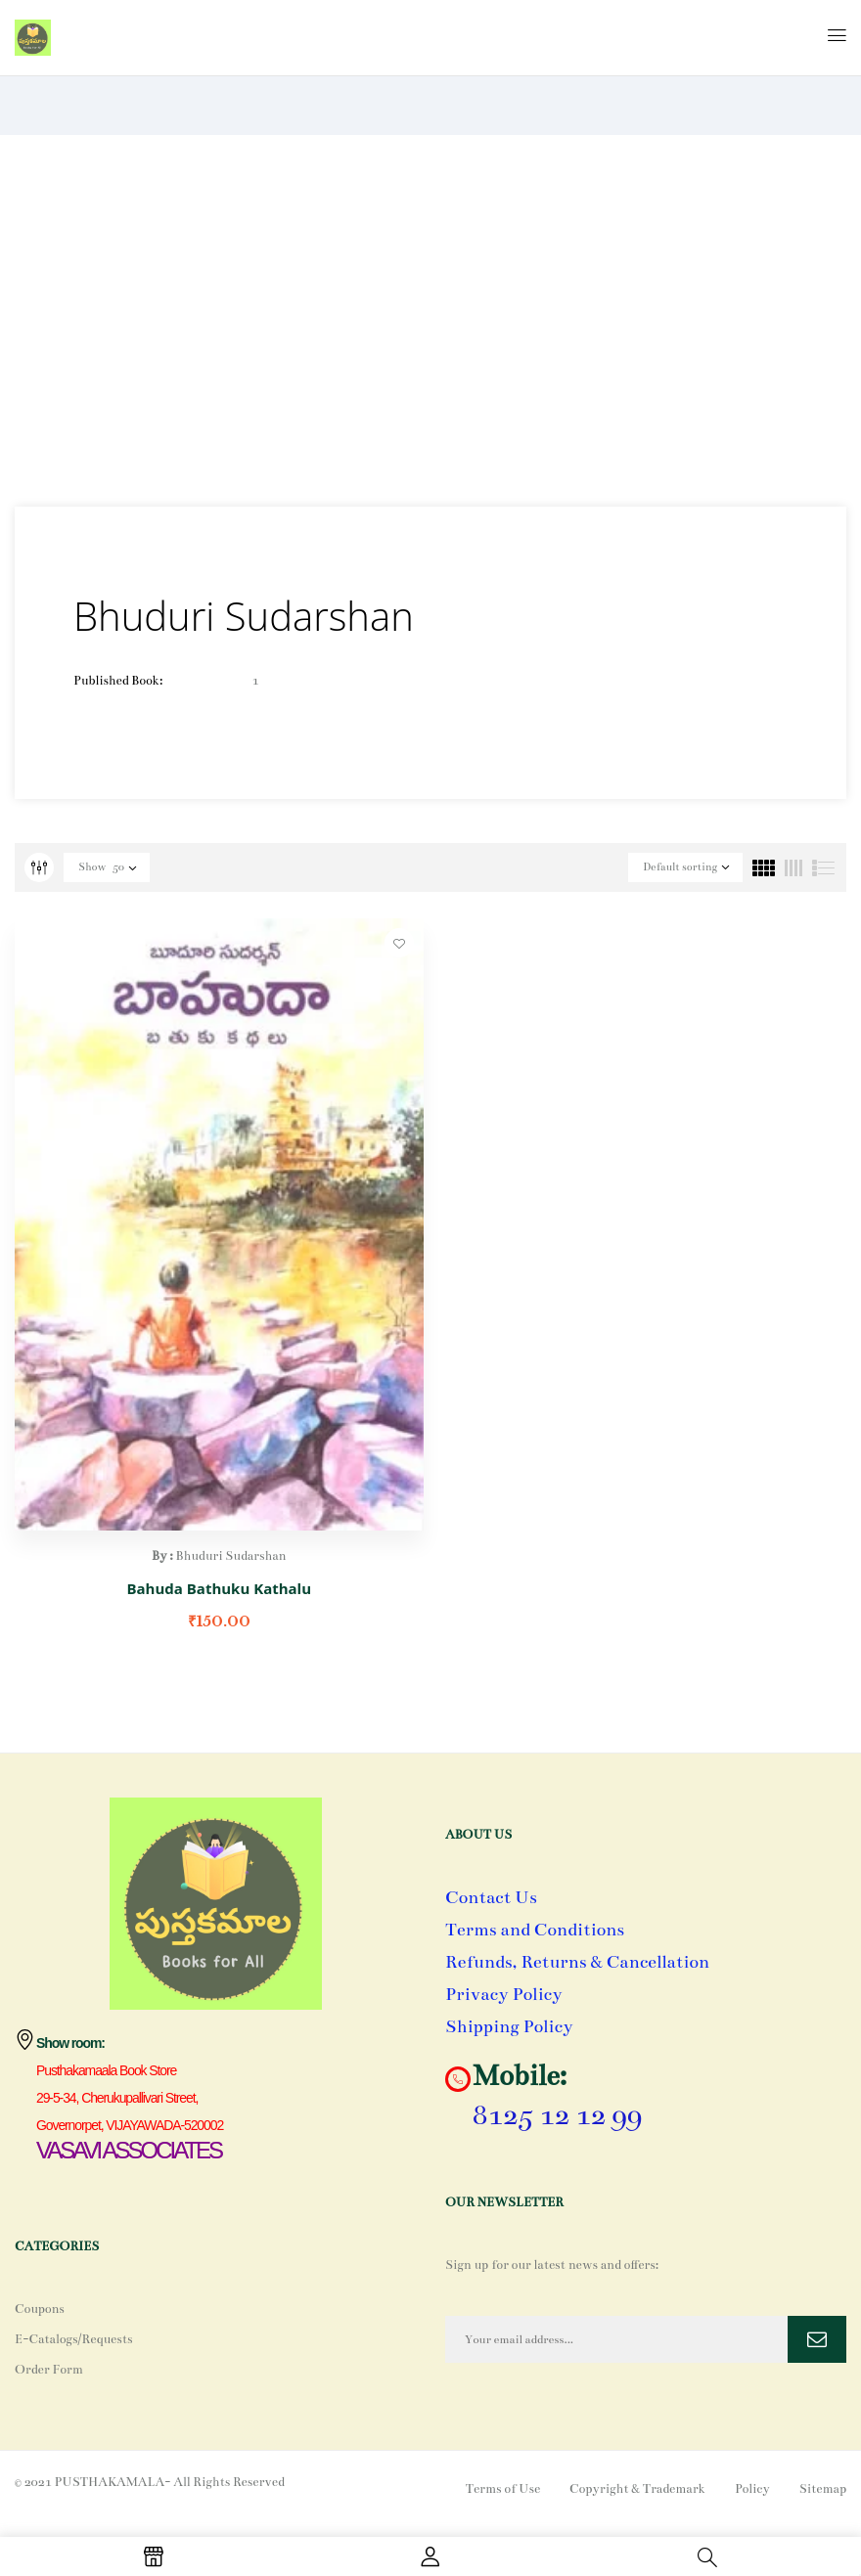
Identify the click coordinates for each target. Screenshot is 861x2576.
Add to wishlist (399, 942)
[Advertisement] (430, 321)
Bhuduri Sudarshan (231, 1556)
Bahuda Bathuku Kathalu (218, 1588)
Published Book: (117, 680)
